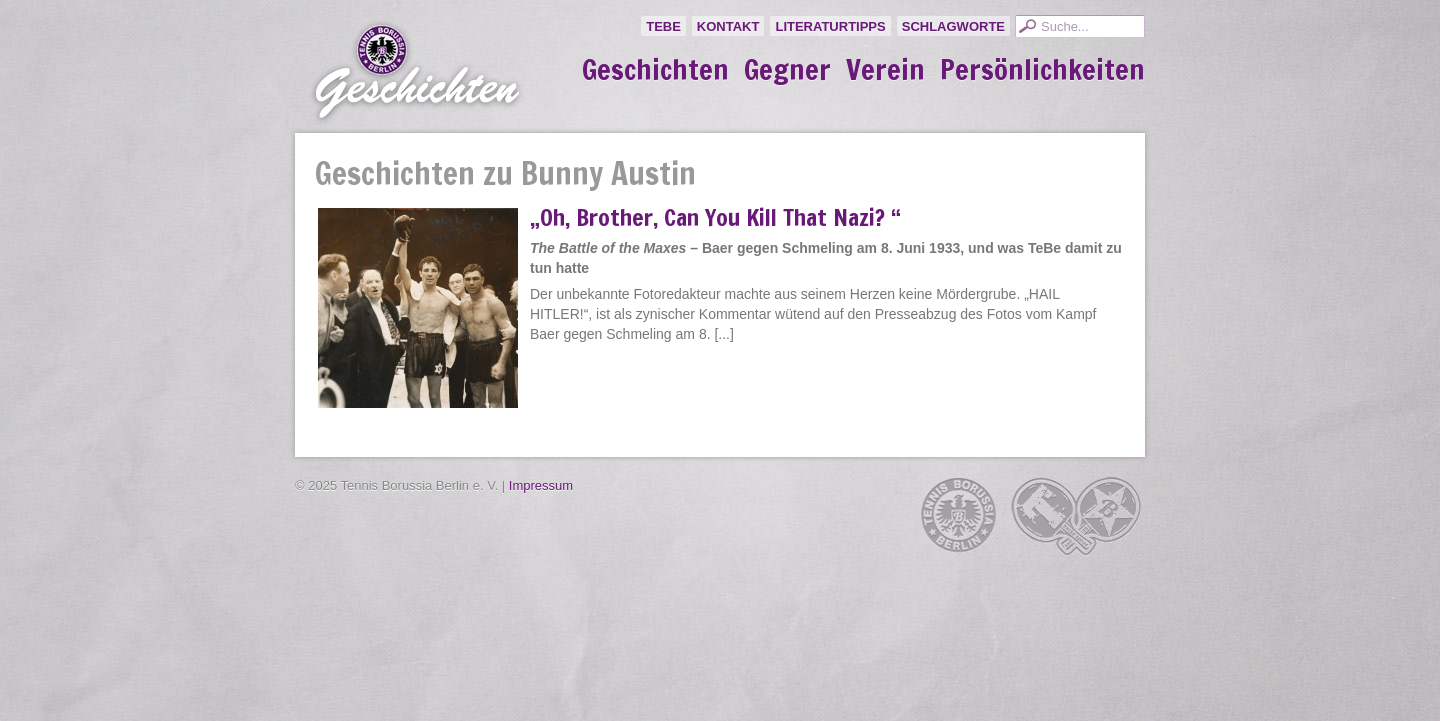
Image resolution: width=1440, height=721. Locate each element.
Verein (885, 70)
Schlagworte (953, 26)
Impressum (541, 485)
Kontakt (728, 26)
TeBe (663, 26)
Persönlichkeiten (1042, 70)
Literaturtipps (830, 26)
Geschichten (655, 70)
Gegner (787, 70)
